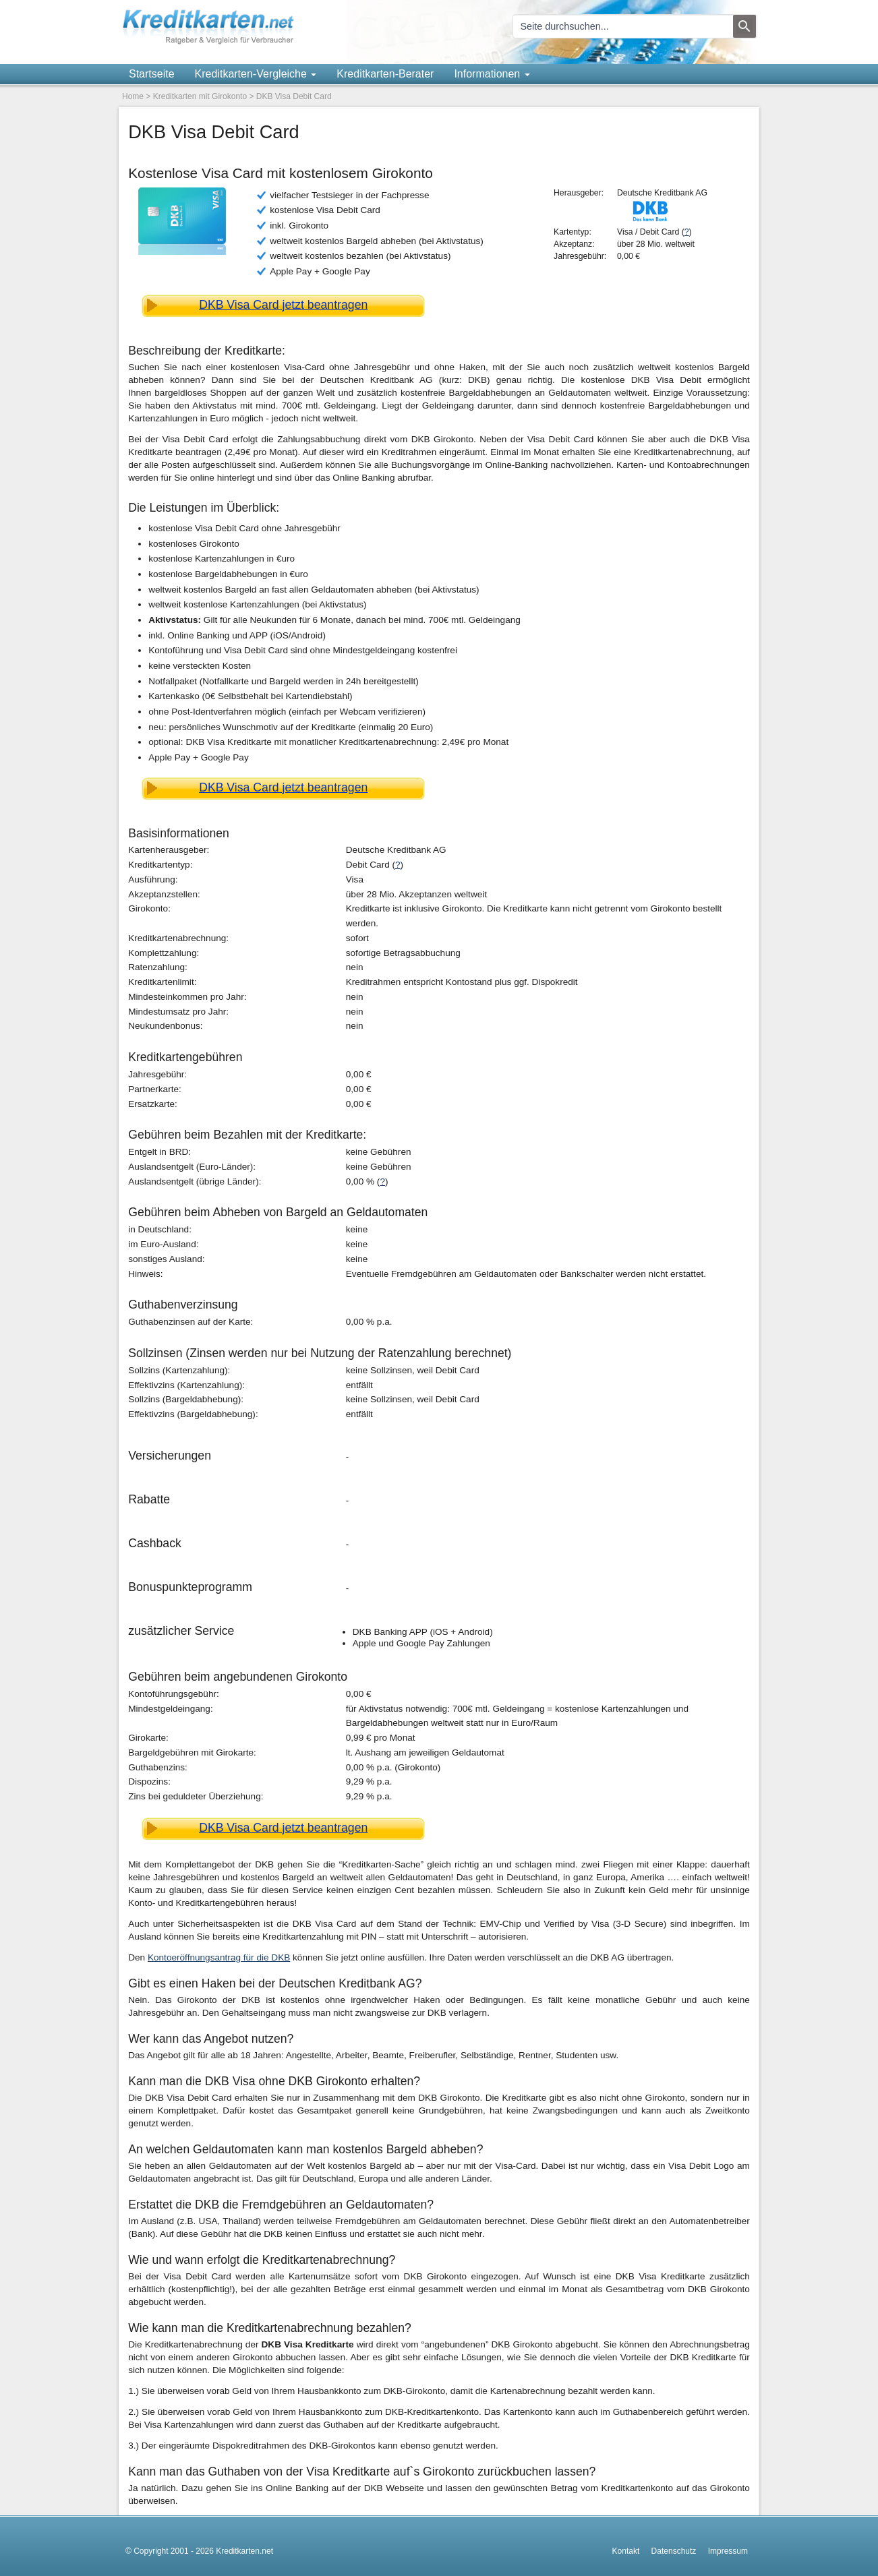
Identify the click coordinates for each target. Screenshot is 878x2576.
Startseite (152, 74)
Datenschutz (674, 2551)
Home (133, 96)
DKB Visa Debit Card (294, 96)
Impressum (728, 2551)
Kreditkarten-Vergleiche (256, 74)
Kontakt (626, 2551)
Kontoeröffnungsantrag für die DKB (219, 1957)
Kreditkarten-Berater (385, 74)
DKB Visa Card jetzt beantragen (283, 304)
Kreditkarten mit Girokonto (200, 96)
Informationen (491, 74)
